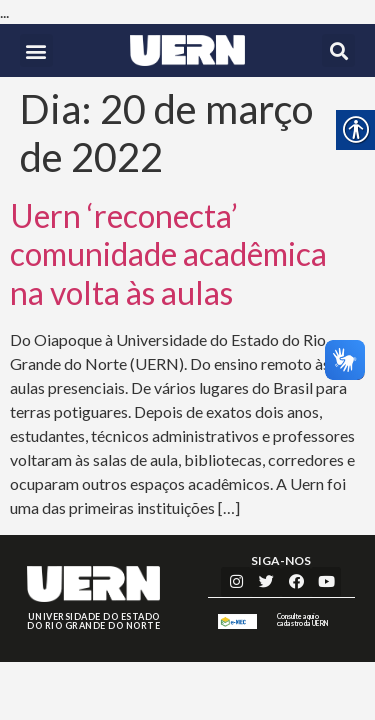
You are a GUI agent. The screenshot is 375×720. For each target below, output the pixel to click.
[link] (187, 50)
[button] (36, 50)
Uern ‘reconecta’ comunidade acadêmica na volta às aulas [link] (168, 254)
